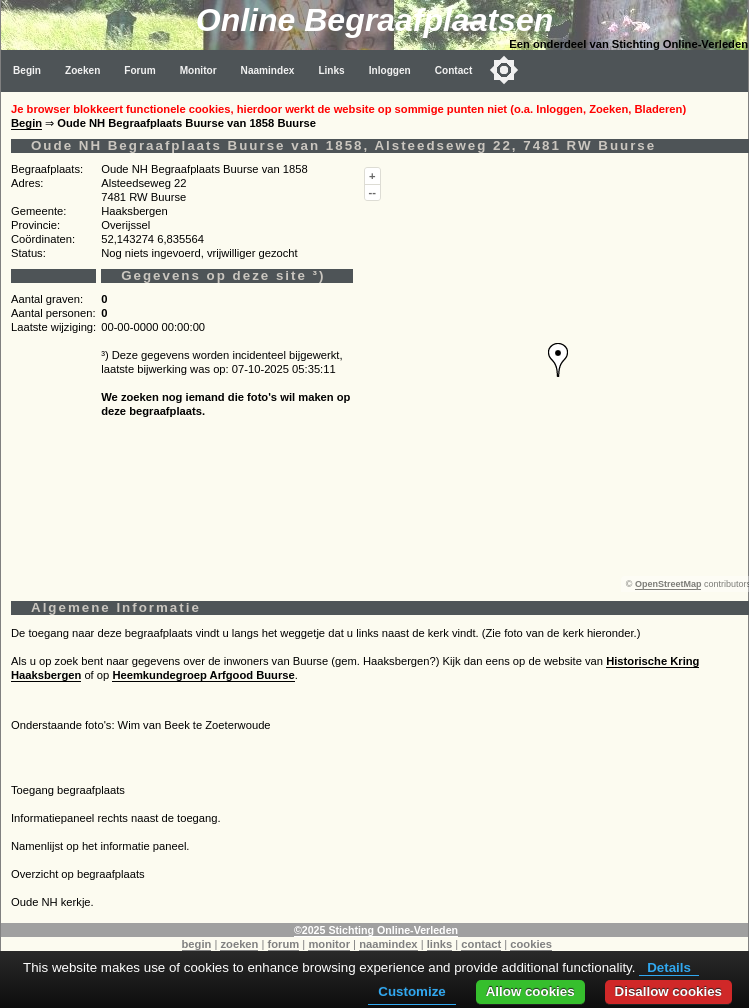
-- (372, 192)
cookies (531, 944)
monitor (329, 944)
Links (331, 70)
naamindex (388, 944)
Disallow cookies (668, 991)
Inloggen (390, 70)
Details (669, 967)
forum (284, 944)
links (440, 944)
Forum (139, 70)
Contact (454, 70)
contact (481, 944)
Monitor (198, 70)
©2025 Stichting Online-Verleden (376, 930)
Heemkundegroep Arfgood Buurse (203, 675)
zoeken (239, 944)
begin (197, 944)
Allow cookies (530, 991)
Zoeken (82, 70)
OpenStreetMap (668, 584)
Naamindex (268, 70)
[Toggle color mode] (504, 70)
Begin (27, 70)
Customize (411, 991)
